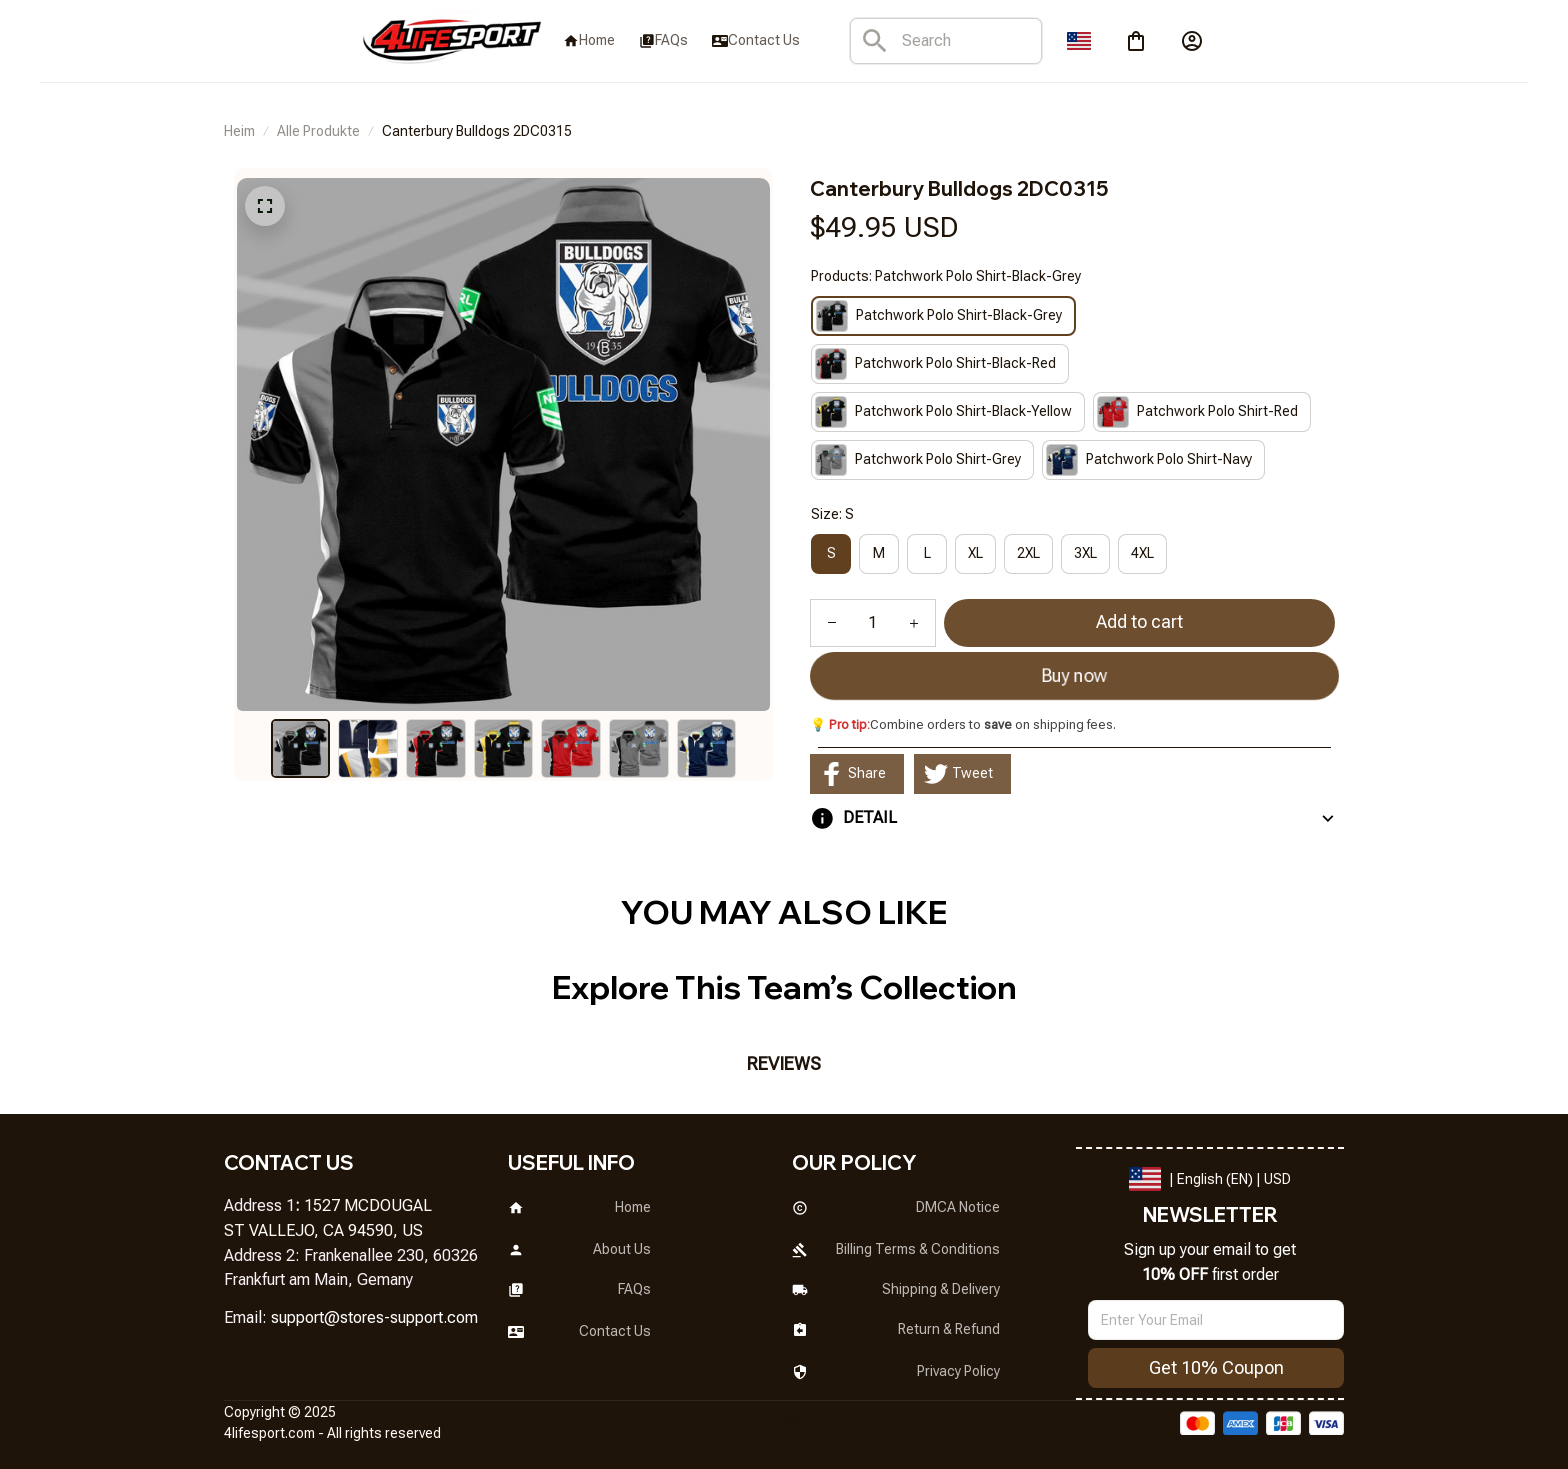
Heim (239, 131)
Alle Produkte (318, 131)
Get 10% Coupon (1216, 1367)
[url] (374, 1318)
